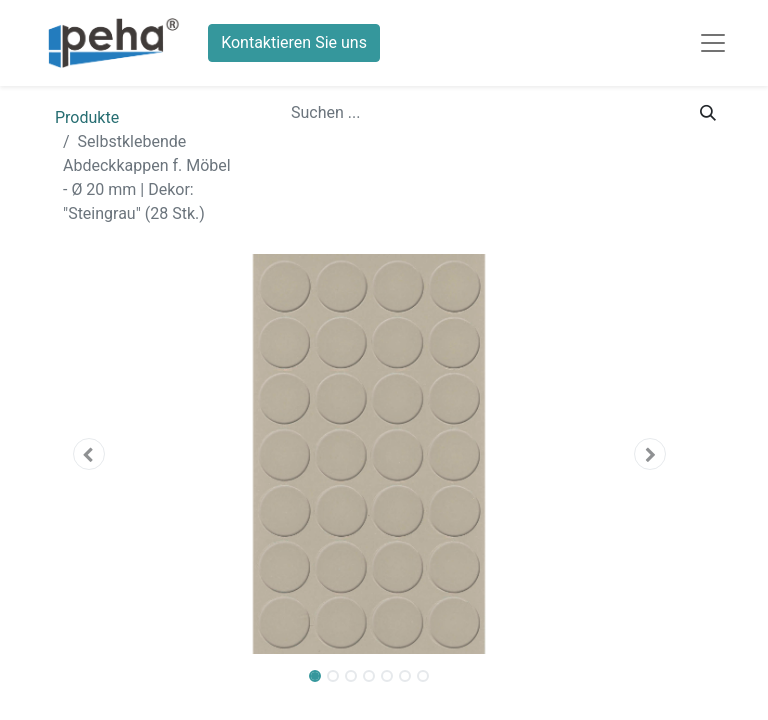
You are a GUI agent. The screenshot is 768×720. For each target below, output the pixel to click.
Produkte (87, 117)
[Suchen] (708, 113)
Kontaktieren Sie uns (294, 42)
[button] (88, 454)
